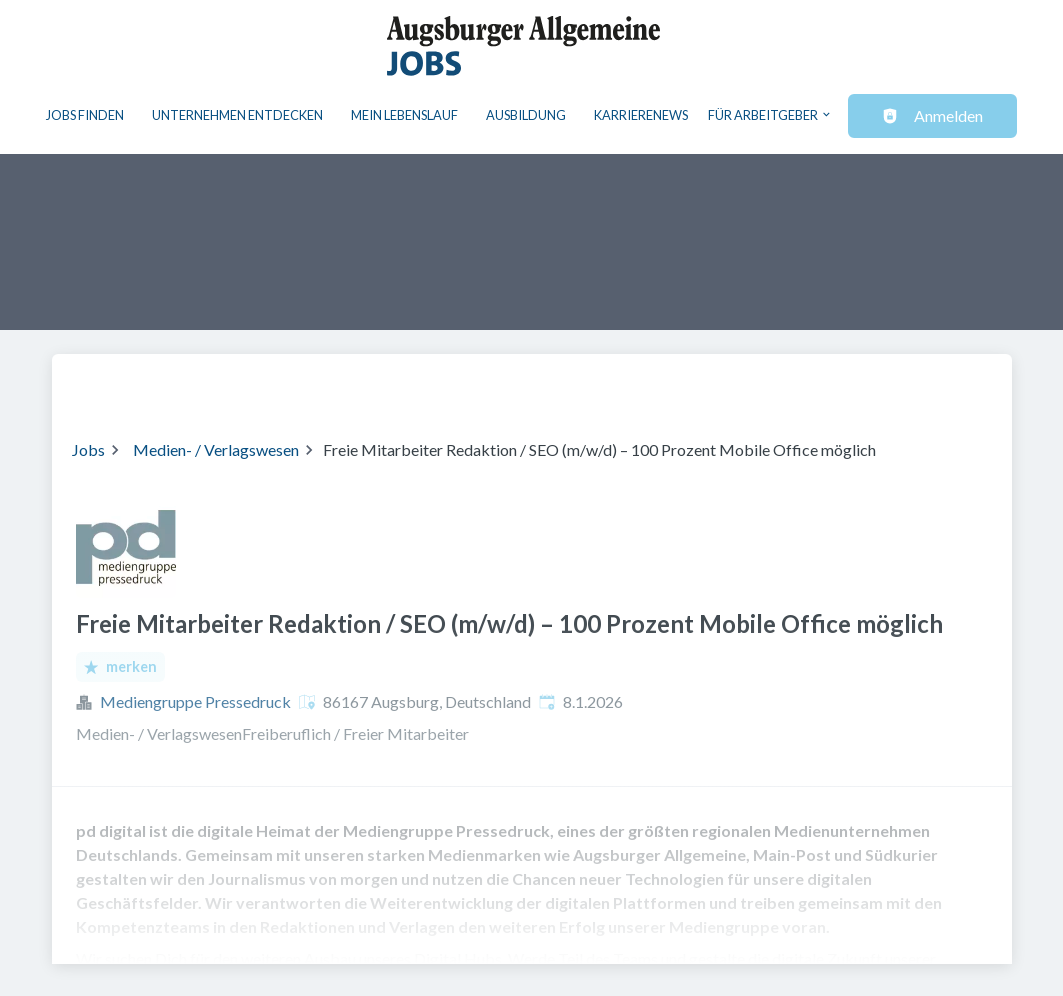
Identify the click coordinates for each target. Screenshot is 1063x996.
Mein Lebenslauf (404, 115)
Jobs (88, 449)
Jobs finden (85, 115)
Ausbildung (526, 115)
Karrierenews (641, 115)
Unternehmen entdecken (237, 115)
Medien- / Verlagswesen (216, 449)
